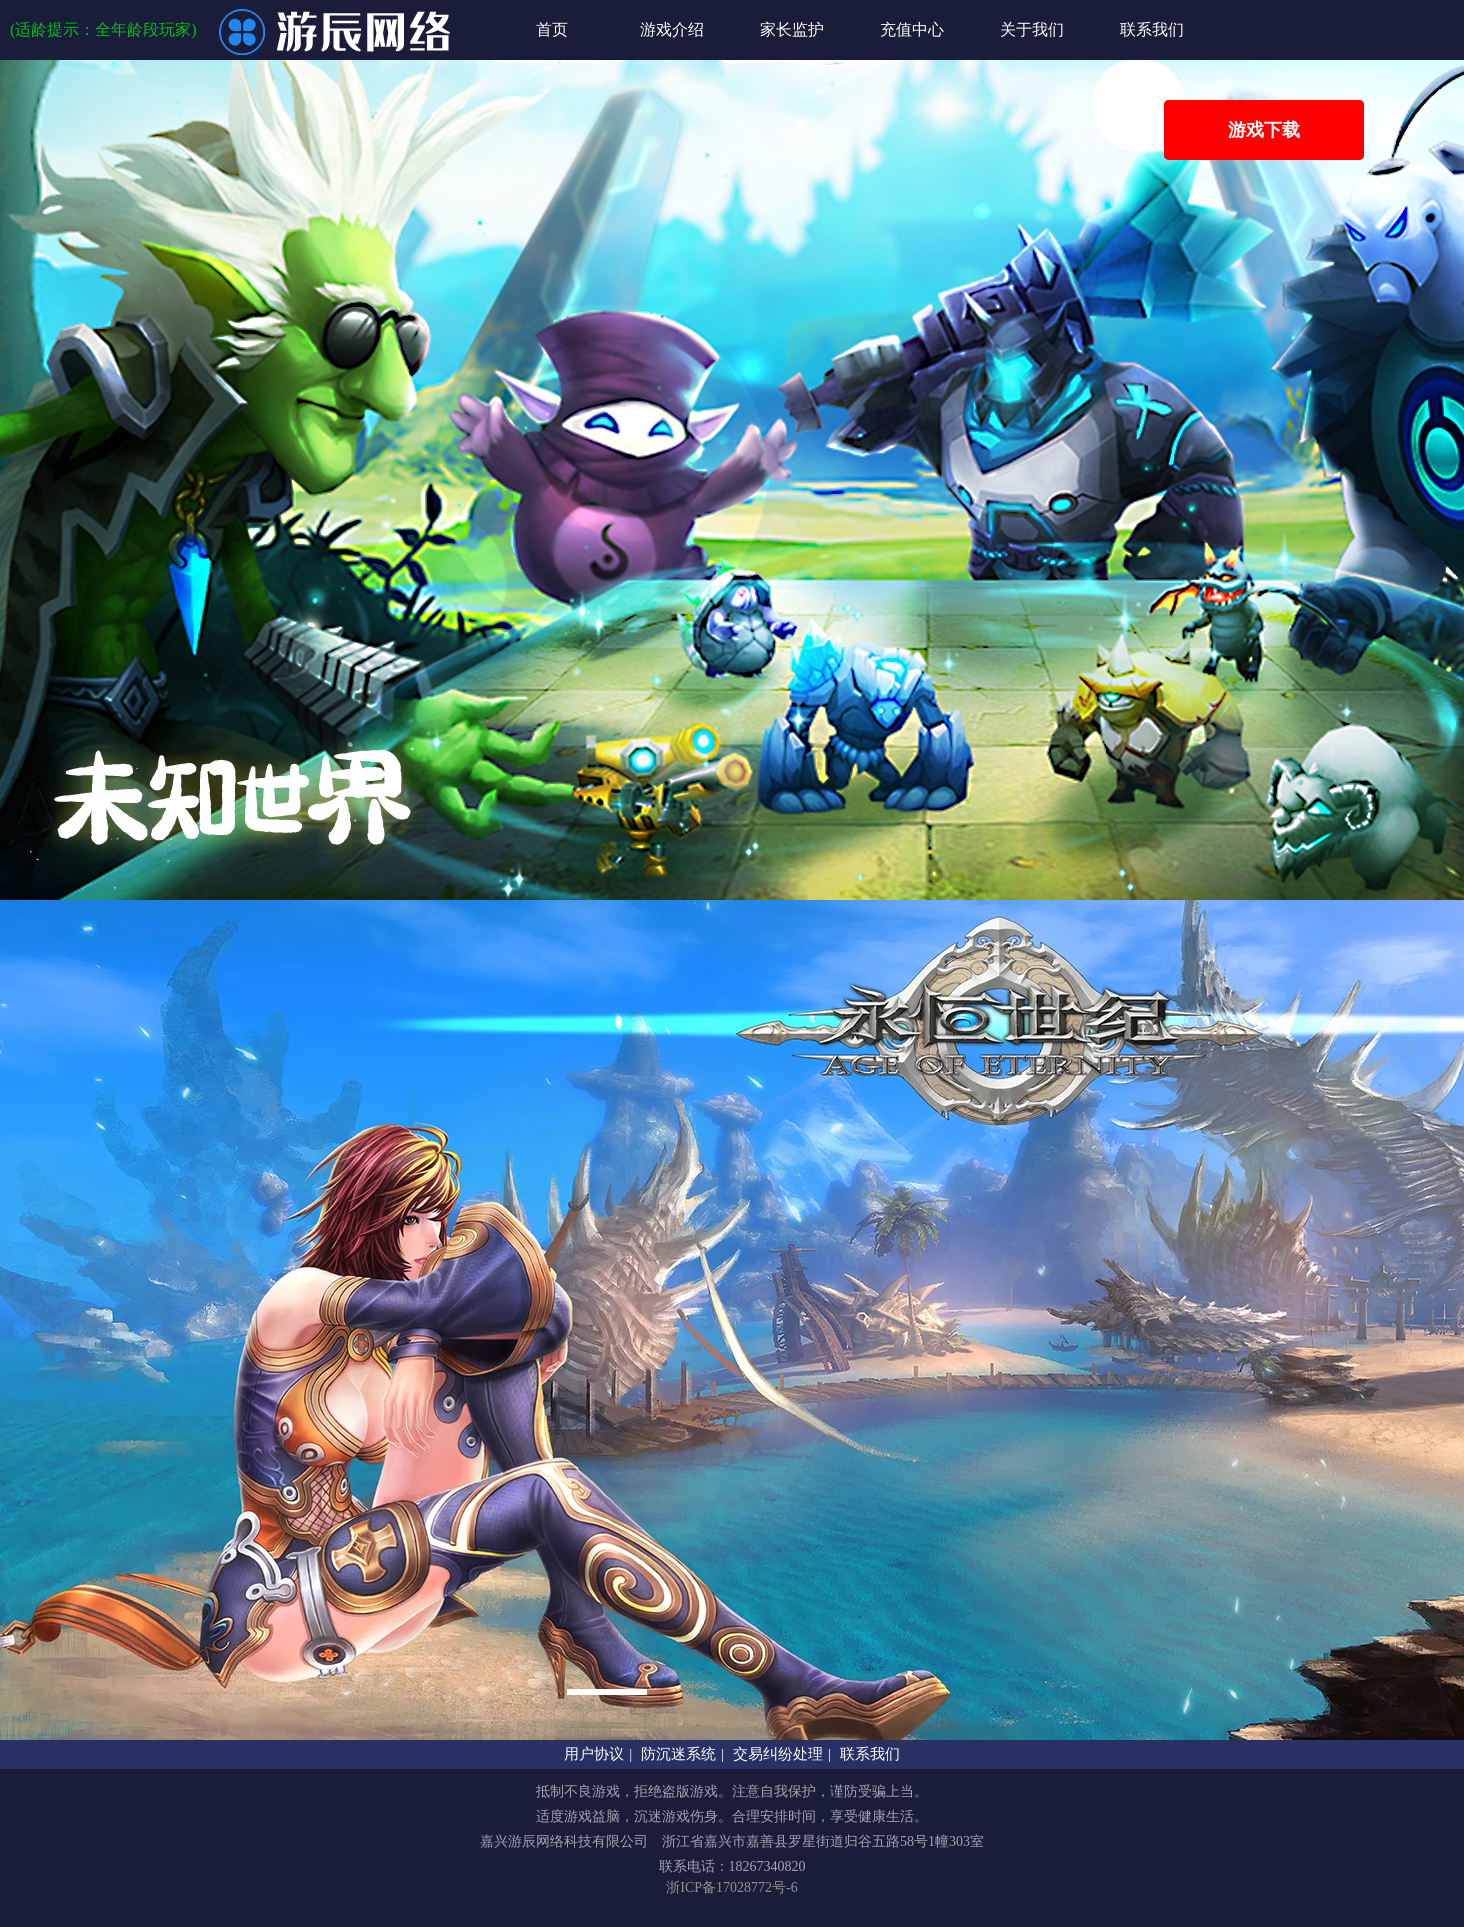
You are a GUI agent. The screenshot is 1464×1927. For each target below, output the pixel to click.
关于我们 (1032, 29)
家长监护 (792, 29)
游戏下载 (1264, 130)
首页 (552, 29)
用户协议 (594, 1754)
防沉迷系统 (678, 1754)
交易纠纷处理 (778, 1754)
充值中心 (912, 29)
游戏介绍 (672, 29)
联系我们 (1152, 29)
